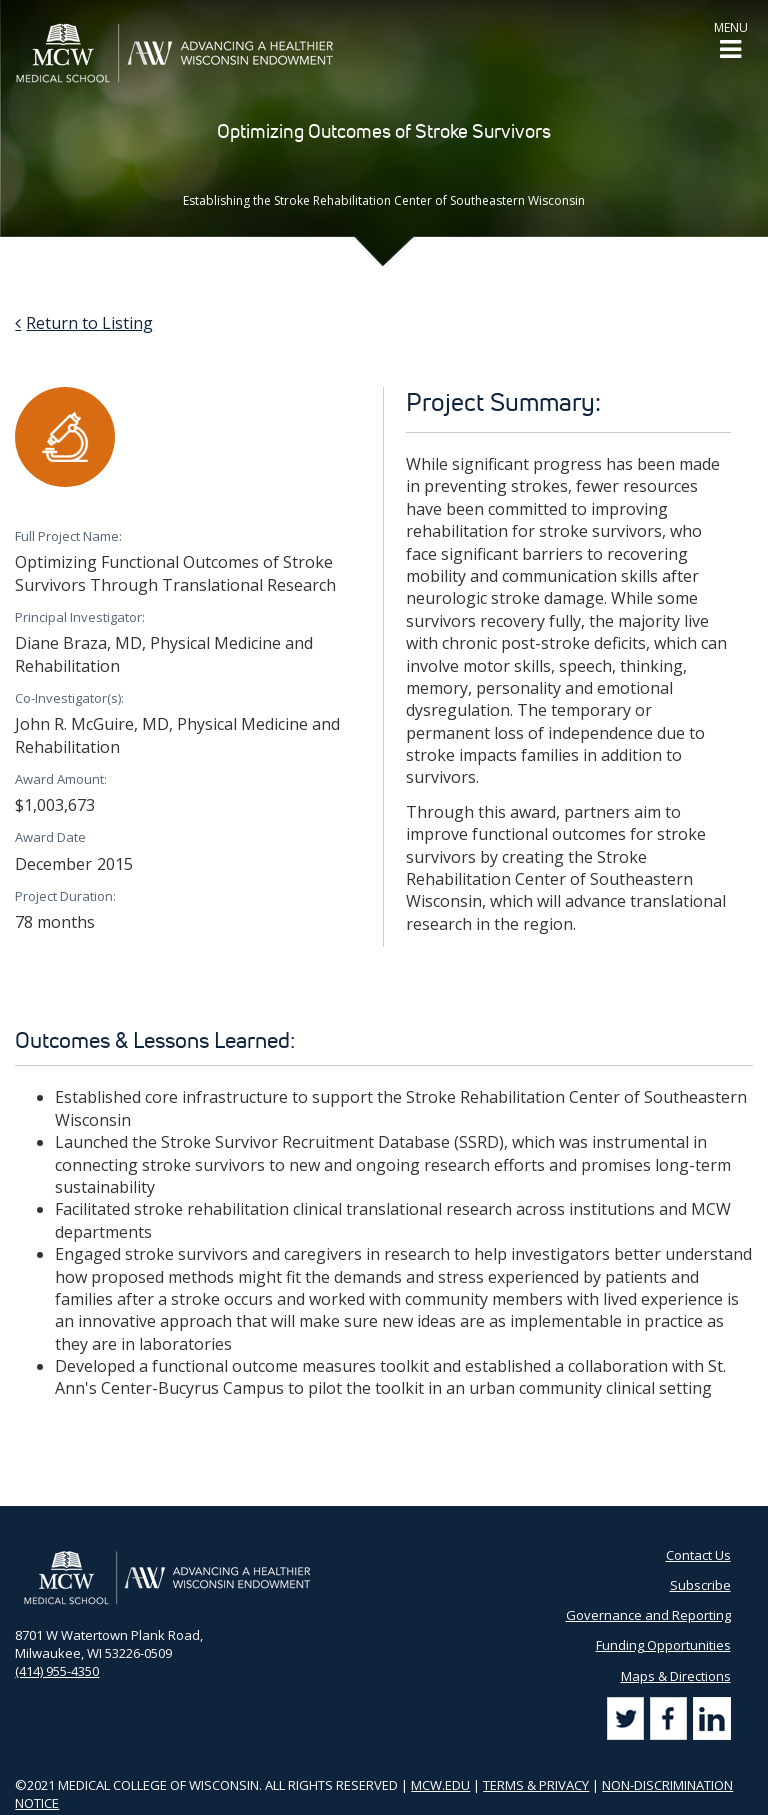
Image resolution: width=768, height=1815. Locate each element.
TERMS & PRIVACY (536, 1785)
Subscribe (700, 1585)
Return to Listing (89, 323)
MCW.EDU (440, 1785)
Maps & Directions (676, 1676)
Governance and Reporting (648, 1615)
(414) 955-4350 (57, 1671)
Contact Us (698, 1555)
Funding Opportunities (663, 1645)
